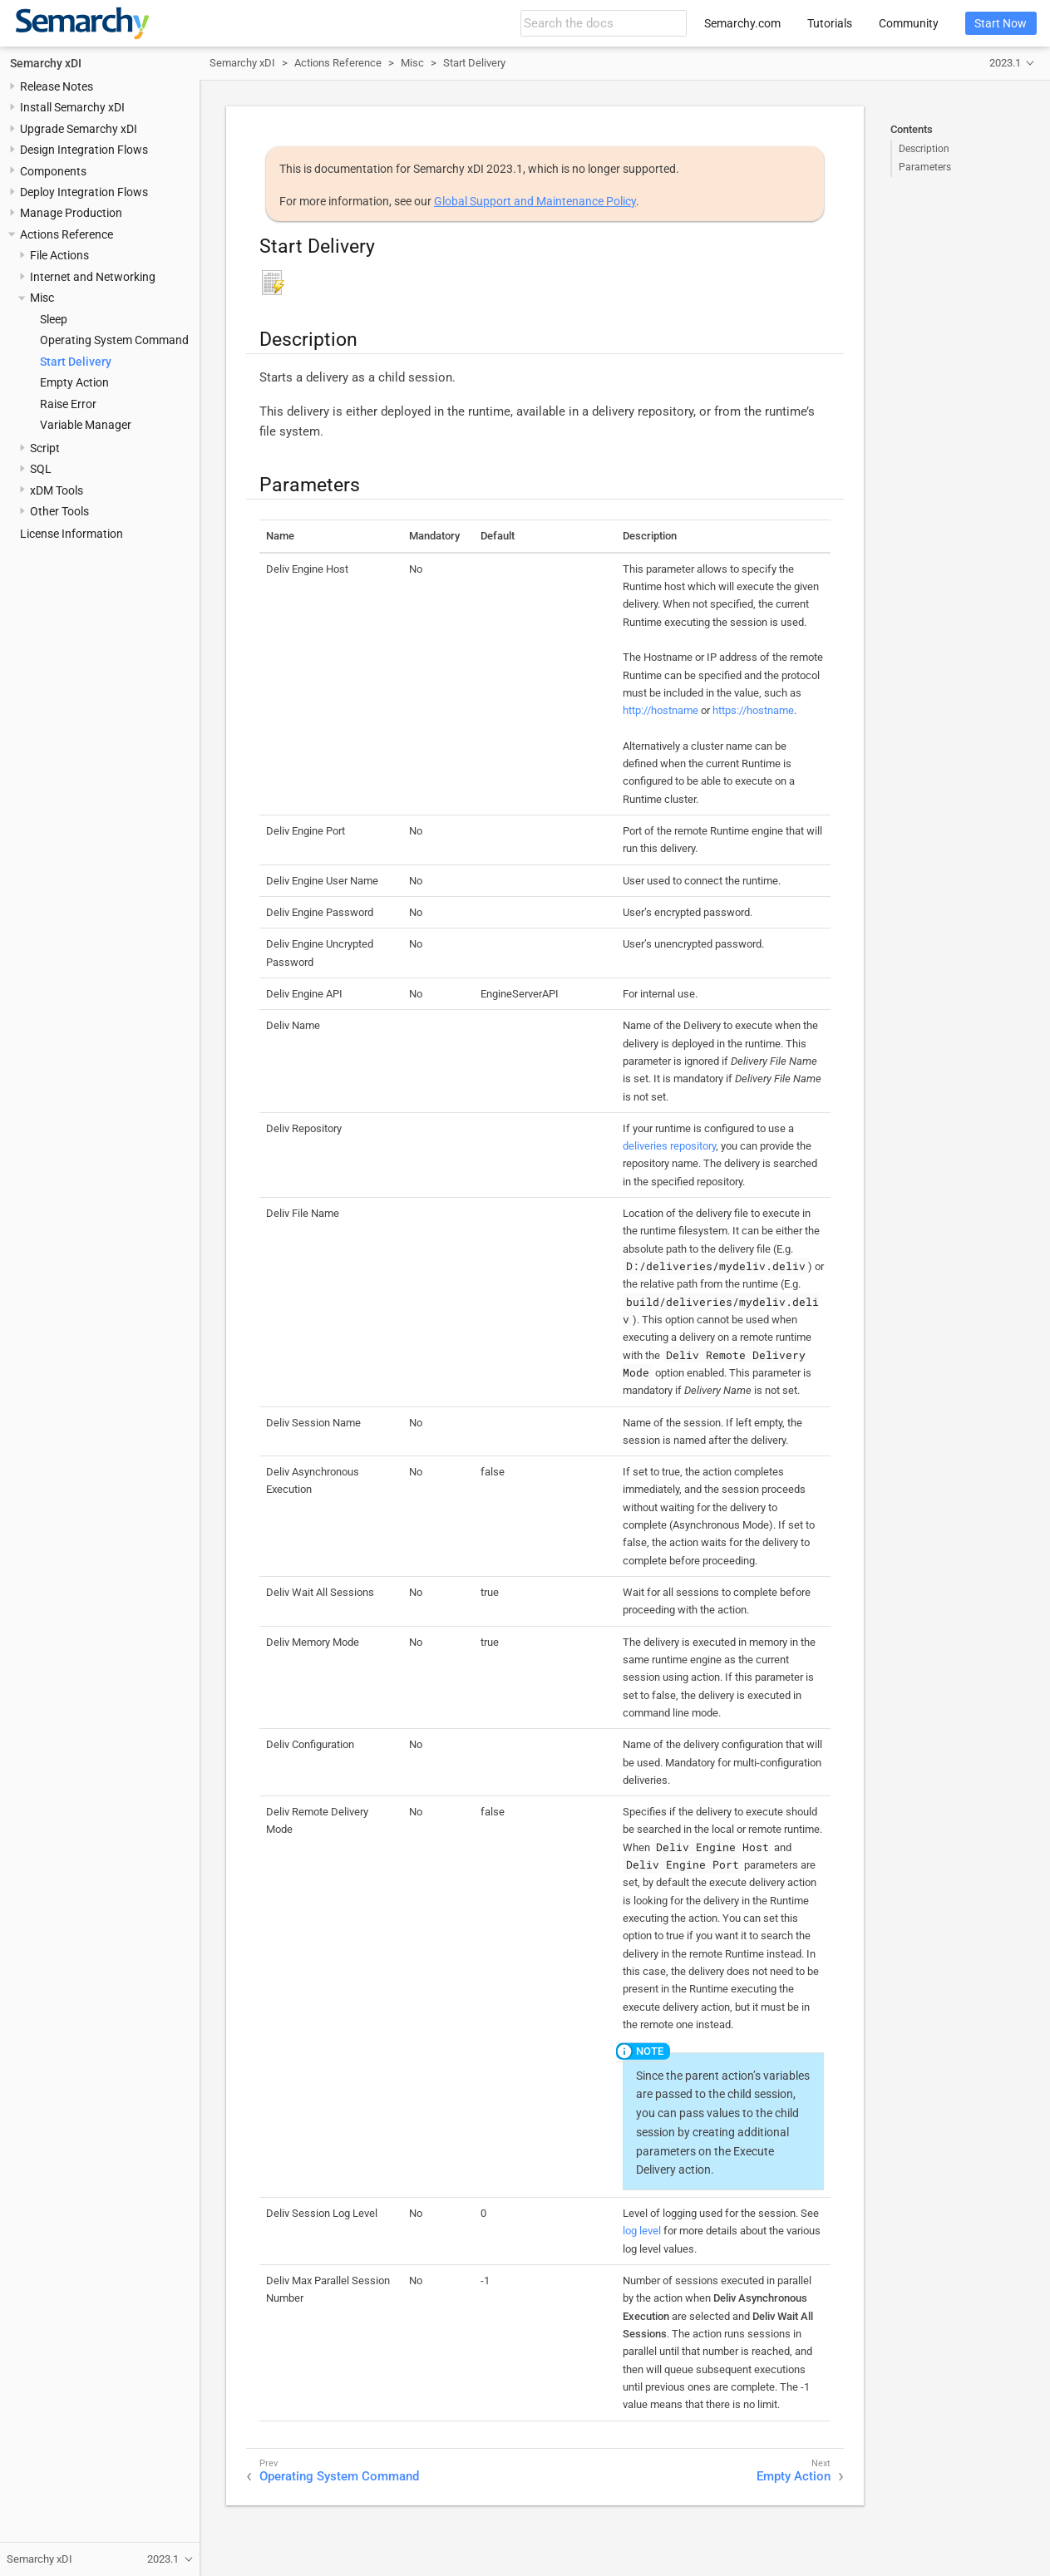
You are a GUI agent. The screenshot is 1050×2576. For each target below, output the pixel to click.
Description (924, 149)
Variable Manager (85, 424)
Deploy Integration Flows (84, 192)
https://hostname (753, 710)
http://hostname (660, 710)
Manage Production (71, 212)
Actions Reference (66, 234)
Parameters (925, 167)
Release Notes (56, 86)
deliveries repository (669, 1146)
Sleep (53, 319)
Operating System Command (114, 340)
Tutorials (829, 23)
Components (53, 171)
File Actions (59, 255)
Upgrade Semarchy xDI (78, 128)
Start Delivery (75, 361)
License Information (71, 533)
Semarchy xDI (45, 63)
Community (909, 23)
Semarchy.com (742, 23)
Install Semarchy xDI (72, 107)
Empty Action (74, 382)
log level (642, 2230)
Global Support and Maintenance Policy (535, 201)
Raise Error (68, 404)
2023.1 (1005, 63)
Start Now (1000, 23)
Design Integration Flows (84, 149)
